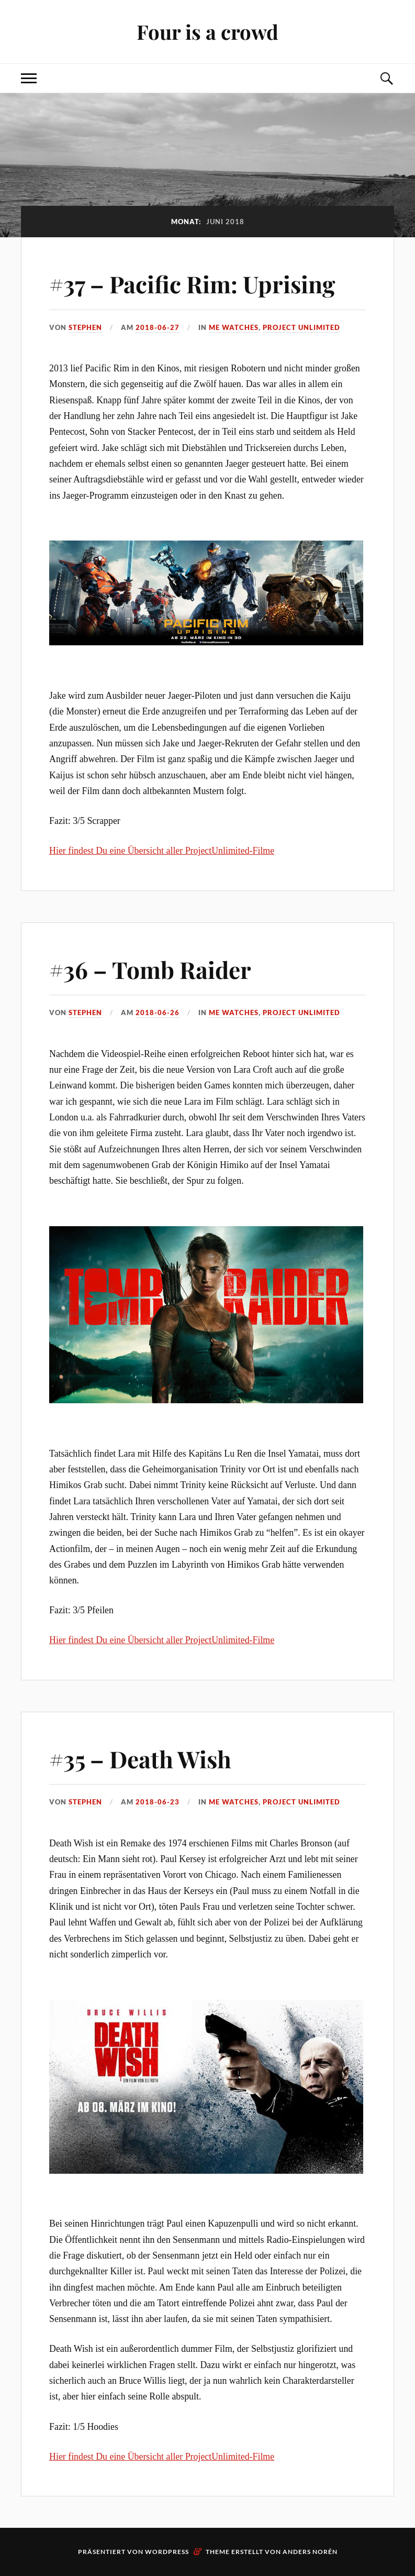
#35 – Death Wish (140, 1758)
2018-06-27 (158, 327)
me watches (234, 327)
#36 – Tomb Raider (150, 969)
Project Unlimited (301, 327)
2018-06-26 (158, 1012)
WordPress (167, 2552)
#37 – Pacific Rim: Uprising (192, 283)
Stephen (85, 327)
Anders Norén (310, 2552)
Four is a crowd (207, 31)
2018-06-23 (158, 1802)
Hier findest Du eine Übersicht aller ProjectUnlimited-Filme (161, 850)
